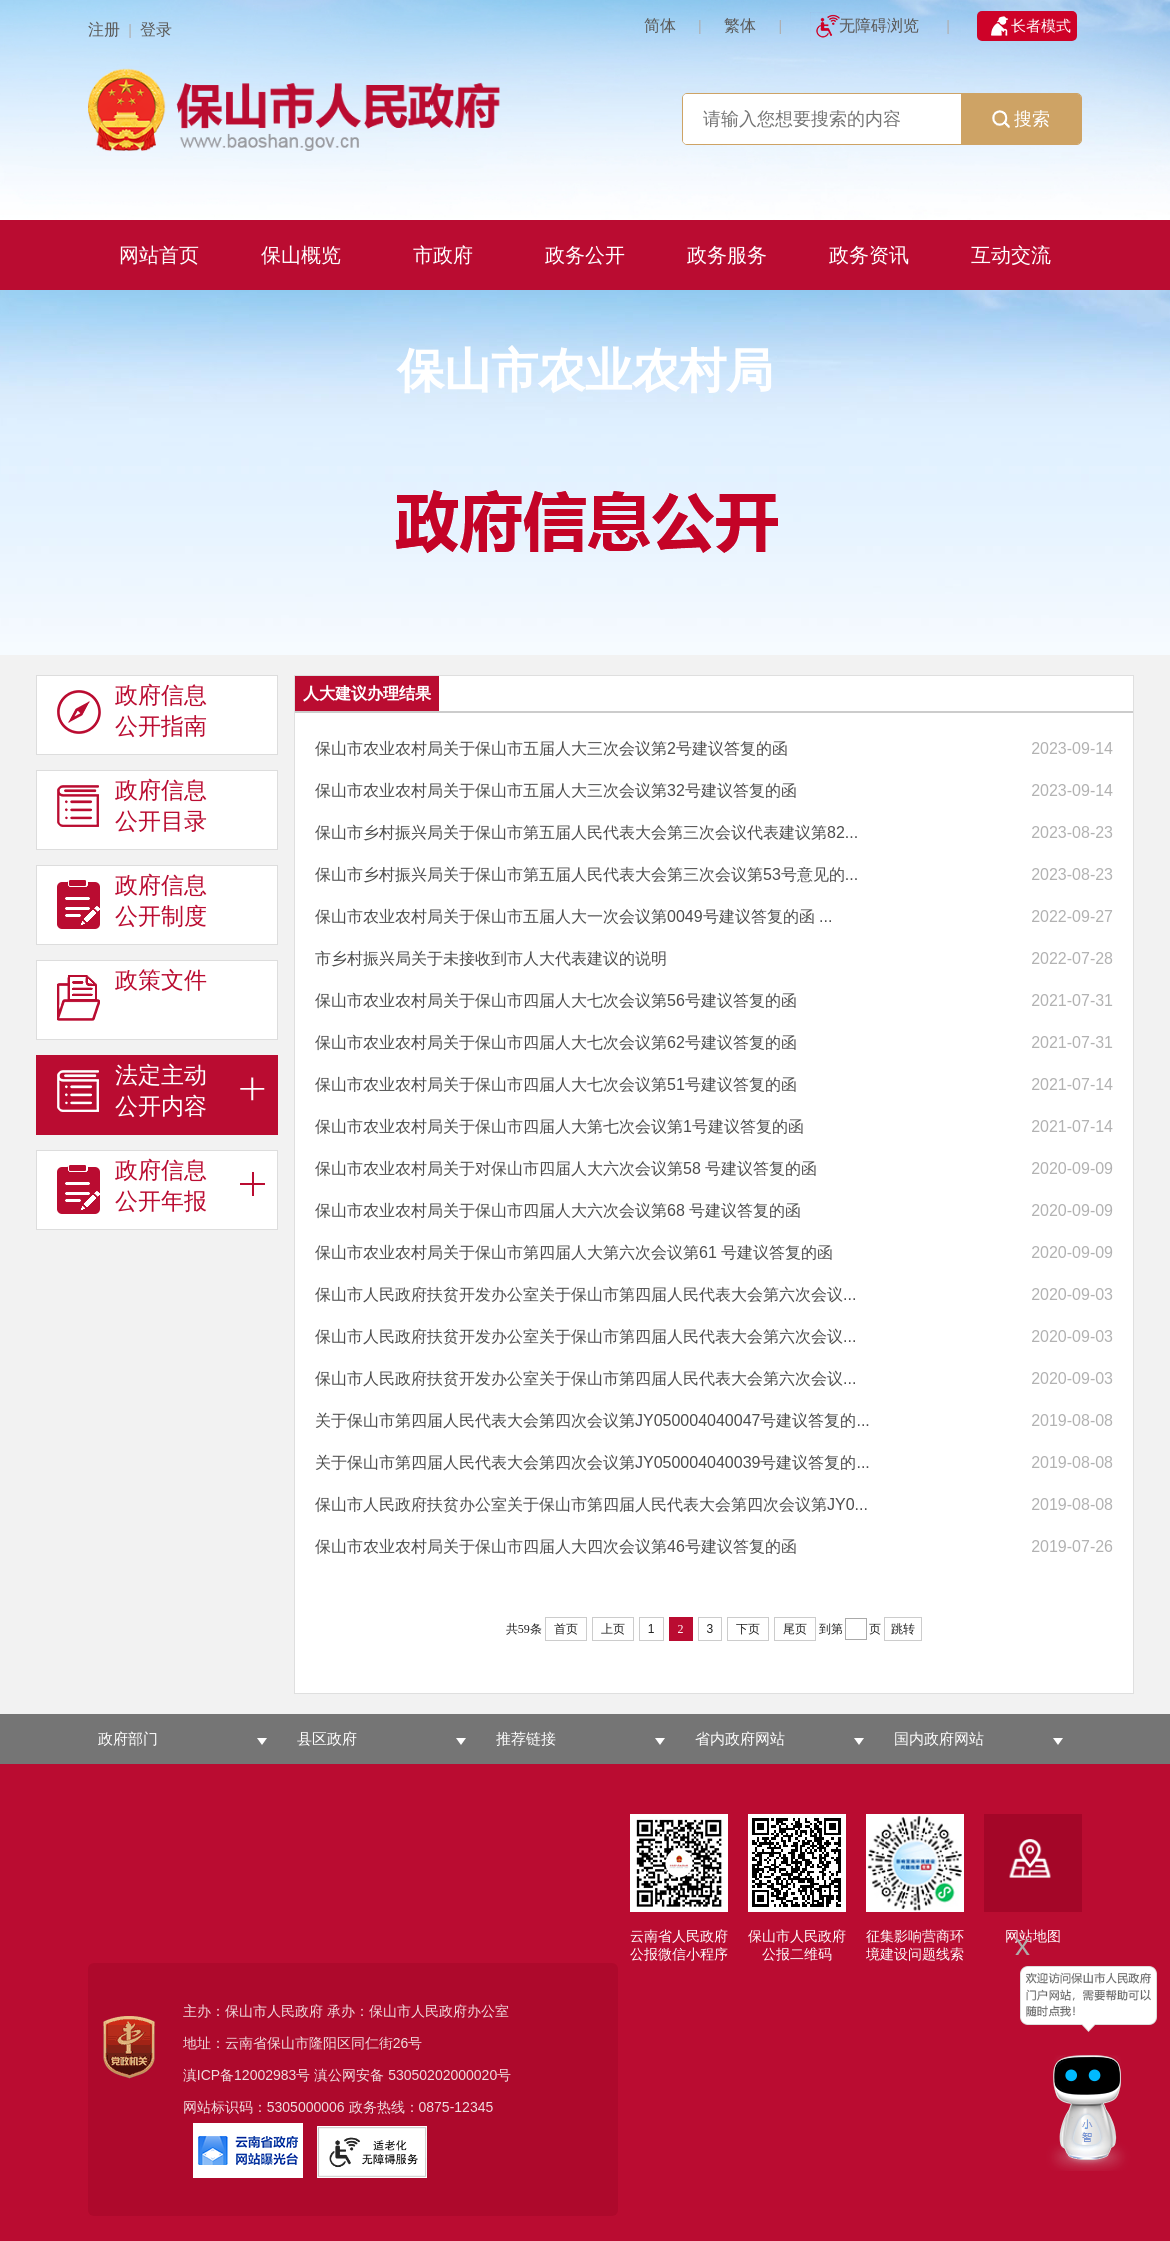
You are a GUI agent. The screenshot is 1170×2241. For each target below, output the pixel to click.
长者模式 (1041, 25)
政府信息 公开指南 (132, 711)
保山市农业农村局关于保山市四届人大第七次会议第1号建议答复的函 (559, 1126)
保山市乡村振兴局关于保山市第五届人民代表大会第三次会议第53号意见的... (586, 874)
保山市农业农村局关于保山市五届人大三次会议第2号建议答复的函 (551, 748)
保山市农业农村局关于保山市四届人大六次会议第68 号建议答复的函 (558, 1210)
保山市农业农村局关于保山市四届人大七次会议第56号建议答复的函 (556, 1000)
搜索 (1021, 119)
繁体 (740, 25)
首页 (566, 1629)
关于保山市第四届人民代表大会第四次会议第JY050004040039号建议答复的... (592, 1462)
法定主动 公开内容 (132, 1091)
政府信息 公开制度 (132, 901)
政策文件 (132, 996)
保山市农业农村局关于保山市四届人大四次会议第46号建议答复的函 (556, 1546)
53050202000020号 (449, 2075)
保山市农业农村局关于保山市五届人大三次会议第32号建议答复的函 (556, 790)
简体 (660, 25)
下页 (748, 1629)
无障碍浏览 (879, 25)
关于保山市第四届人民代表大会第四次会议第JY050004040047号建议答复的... (592, 1420)
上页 (613, 1629)
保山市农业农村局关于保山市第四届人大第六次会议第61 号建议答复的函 (574, 1252)
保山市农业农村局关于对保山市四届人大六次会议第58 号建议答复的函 (566, 1168)
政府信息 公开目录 (132, 806)
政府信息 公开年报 (132, 1186)
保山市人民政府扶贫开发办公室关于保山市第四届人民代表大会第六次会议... (585, 1294)
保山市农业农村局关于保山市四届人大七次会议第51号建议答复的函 (556, 1084)
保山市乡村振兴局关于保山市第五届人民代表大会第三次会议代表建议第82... (586, 832)
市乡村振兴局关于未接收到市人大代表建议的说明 (491, 958)
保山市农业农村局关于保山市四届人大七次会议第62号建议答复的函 (556, 1042)
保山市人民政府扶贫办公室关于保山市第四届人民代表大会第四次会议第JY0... (591, 1504)
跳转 (903, 1629)
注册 (104, 29)
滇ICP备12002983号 (247, 2075)
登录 (156, 29)
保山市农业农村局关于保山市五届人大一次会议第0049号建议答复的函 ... (573, 916)
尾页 (795, 1629)
